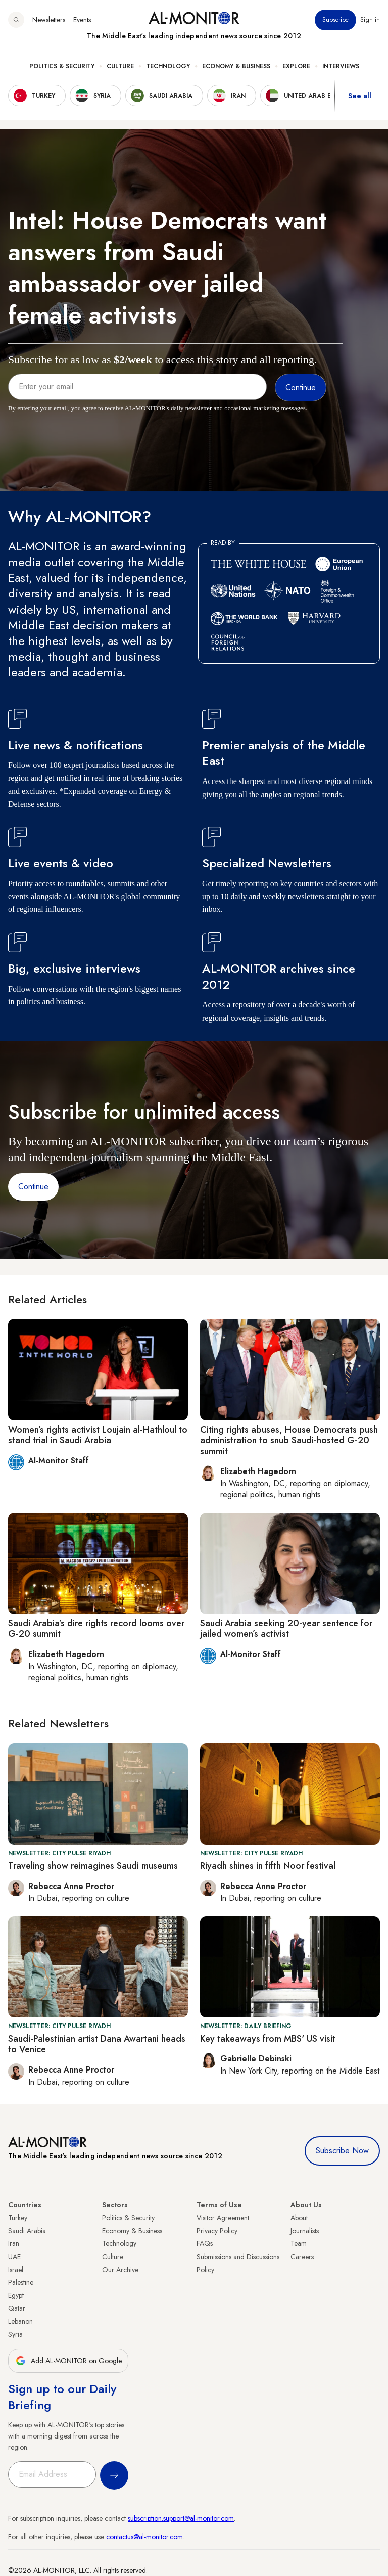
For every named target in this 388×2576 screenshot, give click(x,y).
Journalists (304, 2231)
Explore (296, 66)
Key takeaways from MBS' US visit (267, 2038)
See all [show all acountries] (359, 95)
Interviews (340, 66)
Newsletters (48, 20)
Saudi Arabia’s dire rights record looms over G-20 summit (96, 1629)
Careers (302, 2256)
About (299, 2218)
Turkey (17, 2218)
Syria (15, 2334)
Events (82, 20)
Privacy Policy (217, 2231)
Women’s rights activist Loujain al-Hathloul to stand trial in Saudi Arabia (97, 1435)
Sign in (370, 19)
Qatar (16, 2308)
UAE (14, 2256)
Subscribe (335, 19)
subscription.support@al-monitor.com (181, 2518)
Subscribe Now (342, 2150)
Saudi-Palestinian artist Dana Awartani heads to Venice (96, 2044)
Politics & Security (61, 66)
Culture (120, 66)
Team (298, 2243)
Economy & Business (236, 66)
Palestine (20, 2282)
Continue (33, 1186)
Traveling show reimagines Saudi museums (93, 1865)
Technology (168, 66)
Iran (13, 2243)
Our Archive (120, 2270)
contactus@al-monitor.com (144, 2537)
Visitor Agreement (223, 2218)
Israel (15, 2270)
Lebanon (20, 2321)
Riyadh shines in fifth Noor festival (267, 1865)
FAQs (205, 2243)
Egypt (16, 2295)
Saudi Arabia (27, 2231)
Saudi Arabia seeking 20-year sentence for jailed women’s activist (286, 1629)
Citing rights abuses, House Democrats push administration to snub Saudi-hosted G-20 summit (289, 1440)
